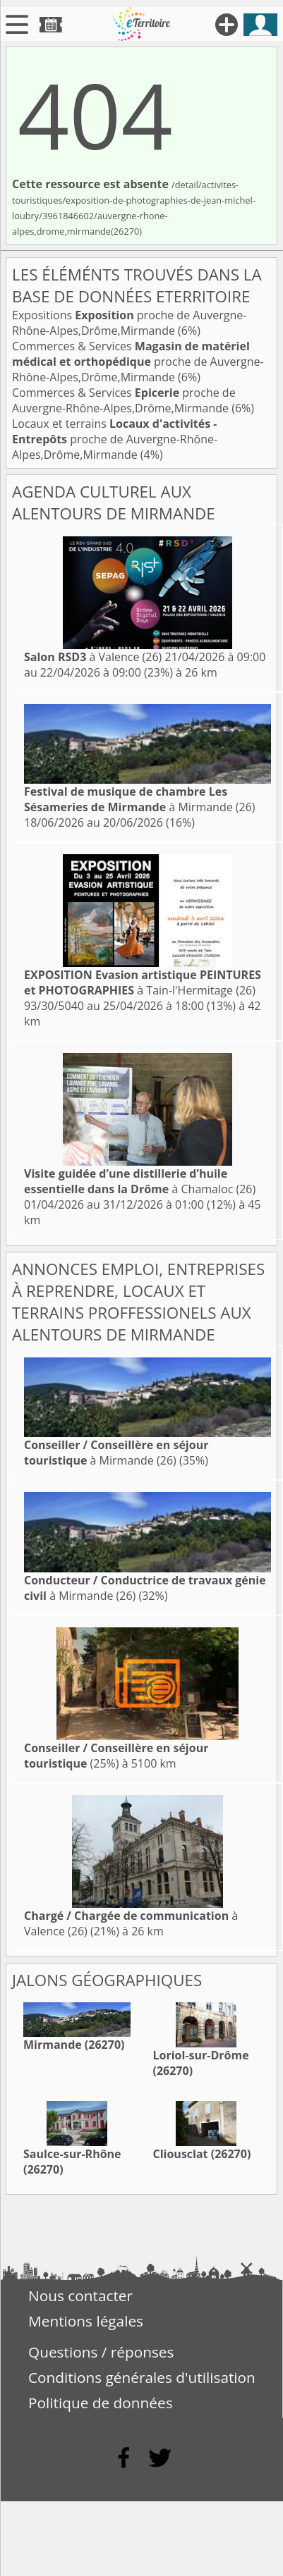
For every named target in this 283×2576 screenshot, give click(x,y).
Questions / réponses (101, 2352)
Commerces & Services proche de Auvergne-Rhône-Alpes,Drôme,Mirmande (138, 361)
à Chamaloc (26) (139, 1181)
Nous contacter (80, 2295)
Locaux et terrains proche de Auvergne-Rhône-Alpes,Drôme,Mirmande (114, 439)
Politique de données (100, 2402)
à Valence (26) (93, 657)
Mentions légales (85, 2321)
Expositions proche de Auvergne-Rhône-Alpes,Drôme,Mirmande (129, 322)
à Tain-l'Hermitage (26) (142, 982)
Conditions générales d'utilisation (141, 2377)
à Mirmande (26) (139, 799)
